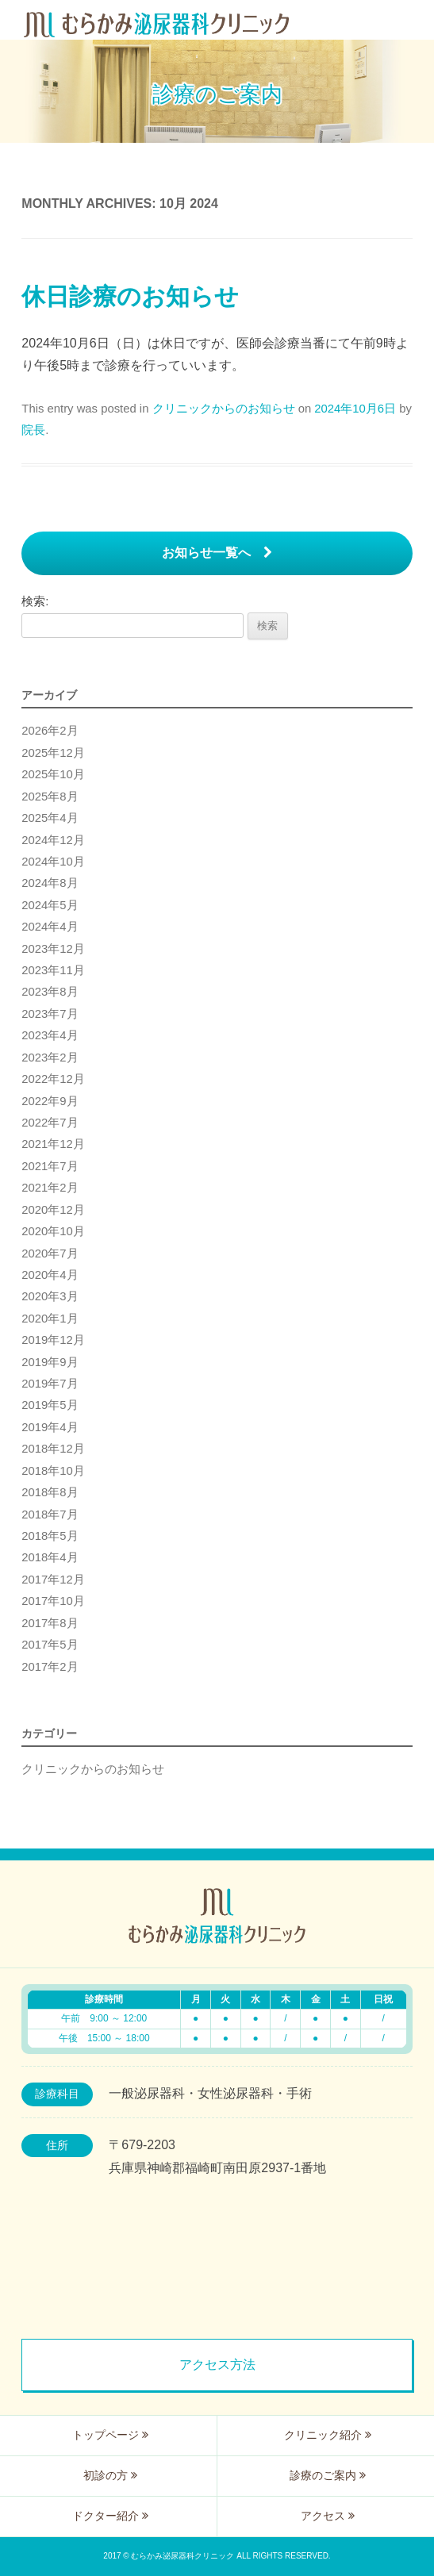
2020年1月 (49, 1318)
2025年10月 (53, 774)
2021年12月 (53, 1144)
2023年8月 (49, 991)
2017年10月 (53, 1601)
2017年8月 (49, 1623)
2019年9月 (49, 1362)
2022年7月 (49, 1122)
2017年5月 (49, 1644)
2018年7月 (49, 1514)
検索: (34, 601)
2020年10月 (53, 1231)
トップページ (110, 2434)
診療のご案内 (328, 2475)
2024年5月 (49, 905)
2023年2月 (49, 1057)
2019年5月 (49, 1405)
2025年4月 (49, 818)
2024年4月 (49, 926)
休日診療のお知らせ (130, 296)
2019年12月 (53, 1340)
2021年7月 (49, 1166)
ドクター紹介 (110, 2515)
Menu (414, 20)
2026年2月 (49, 730)
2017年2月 (49, 1666)
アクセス (328, 2515)
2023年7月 (49, 1014)
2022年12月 (53, 1079)
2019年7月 (49, 1383)
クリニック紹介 (327, 2434)
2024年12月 (53, 840)
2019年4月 (49, 1427)
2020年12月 (53, 1210)
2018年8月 (49, 1492)
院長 (33, 430)
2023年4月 (49, 1035)
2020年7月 (49, 1253)
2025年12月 (53, 753)
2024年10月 (53, 861)
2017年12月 (53, 1579)
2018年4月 (49, 1557)
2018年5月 (49, 1536)
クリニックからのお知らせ (223, 408)
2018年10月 (53, 1471)
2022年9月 (49, 1101)
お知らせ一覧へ (217, 552)
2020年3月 (49, 1296)
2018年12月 (53, 1448)
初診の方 (110, 2475)
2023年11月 (53, 970)
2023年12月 (53, 948)
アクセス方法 (217, 2364)
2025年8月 (49, 796)
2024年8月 (49, 883)
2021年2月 (49, 1187)
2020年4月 (49, 1275)
